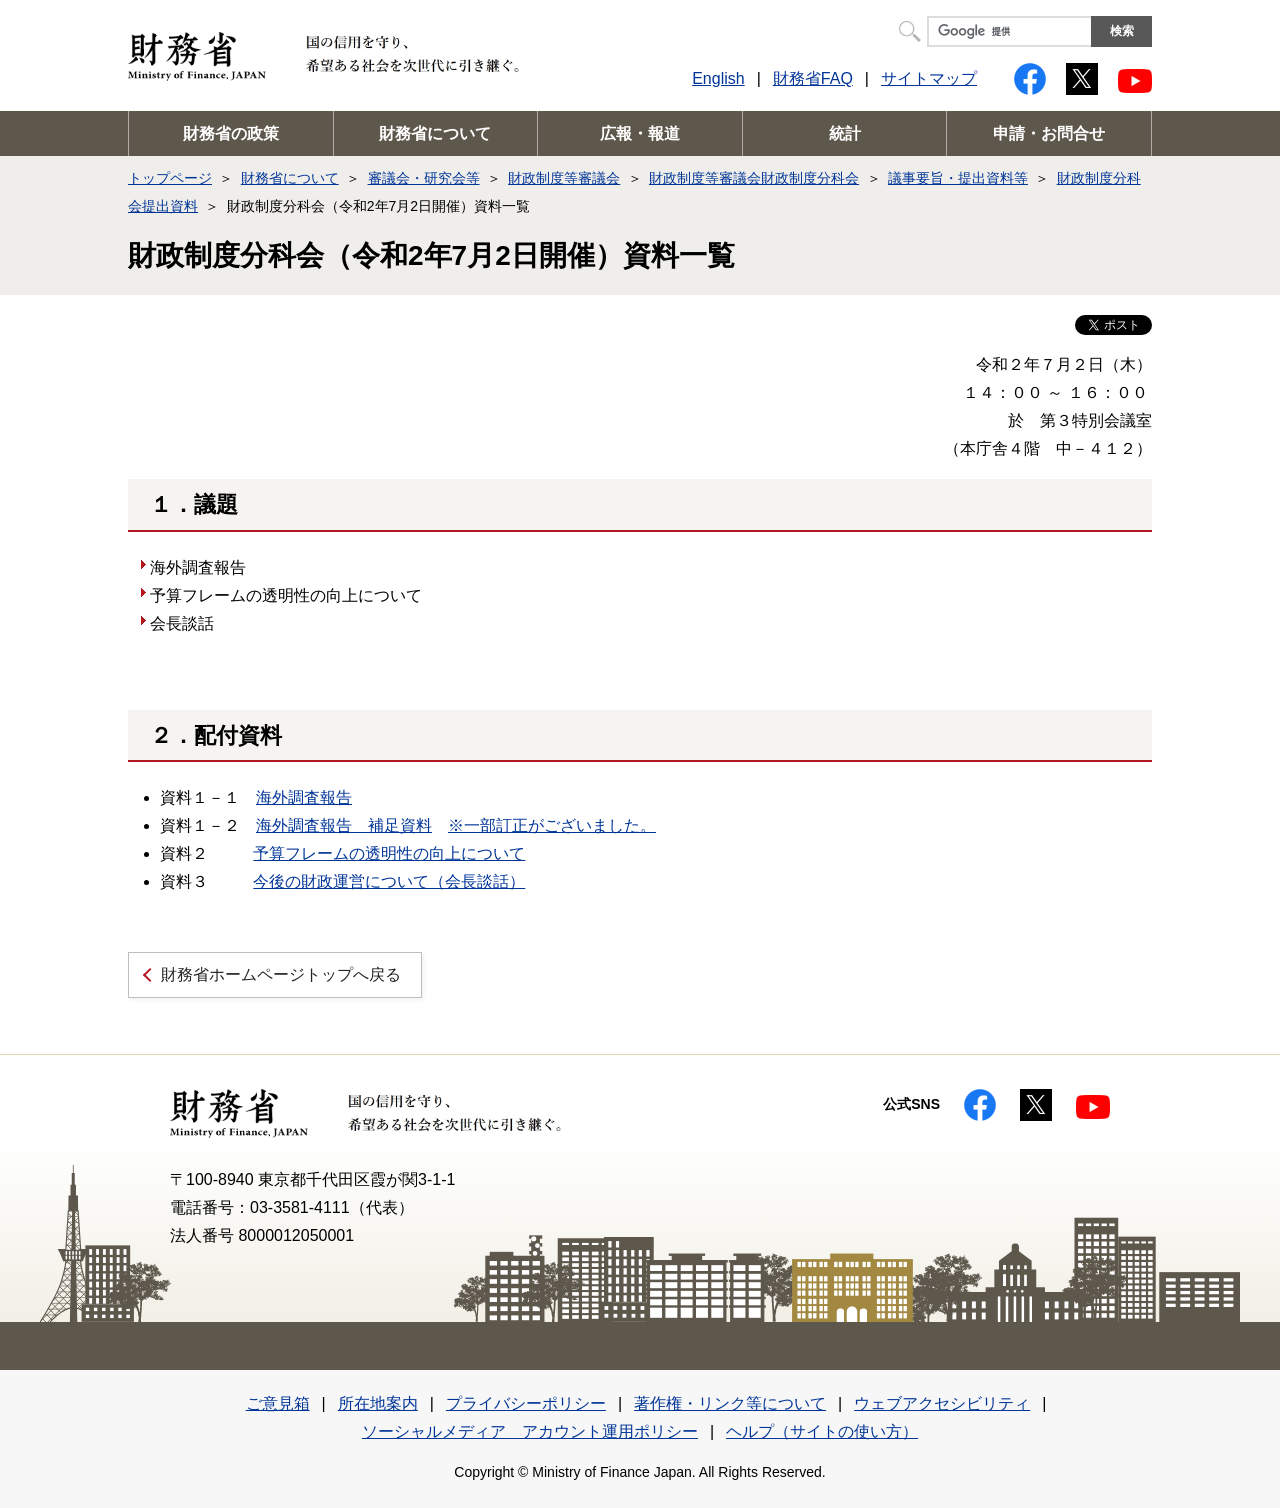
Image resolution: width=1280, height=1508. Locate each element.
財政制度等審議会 (564, 178)
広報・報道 (640, 133)
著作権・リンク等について (730, 1403)
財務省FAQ (813, 78)
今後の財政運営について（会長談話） (389, 881)
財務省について (435, 133)
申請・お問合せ (1049, 133)
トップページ (170, 178)
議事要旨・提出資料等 (958, 178)
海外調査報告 (304, 797)
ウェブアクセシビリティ (942, 1403)
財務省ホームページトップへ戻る (281, 974)
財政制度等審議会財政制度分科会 (754, 178)
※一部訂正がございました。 (552, 825)
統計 (845, 133)
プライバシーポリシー (526, 1403)
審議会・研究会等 (424, 178)
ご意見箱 (278, 1403)
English (718, 78)
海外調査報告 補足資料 (344, 825)
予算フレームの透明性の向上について (389, 853)
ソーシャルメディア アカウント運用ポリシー (530, 1431)
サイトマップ (929, 78)
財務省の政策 (231, 133)
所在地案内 (378, 1403)
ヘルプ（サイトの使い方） (822, 1431)
